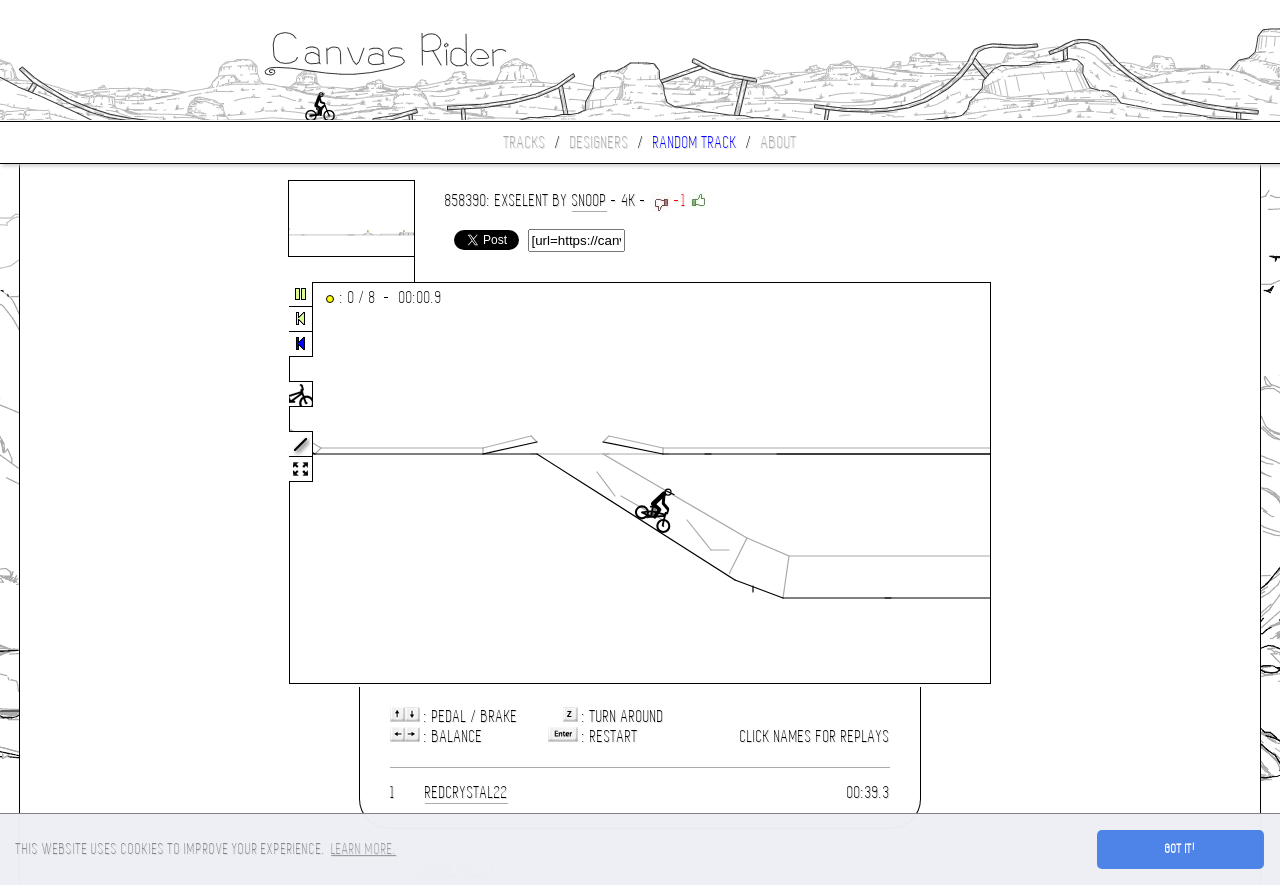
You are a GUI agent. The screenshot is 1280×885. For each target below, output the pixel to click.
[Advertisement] (104, 484)
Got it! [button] (1180, 849)
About (779, 142)
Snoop (589, 200)
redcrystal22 (466, 792)
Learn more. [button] (363, 849)
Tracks (525, 142)
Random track (695, 142)
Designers (599, 142)
